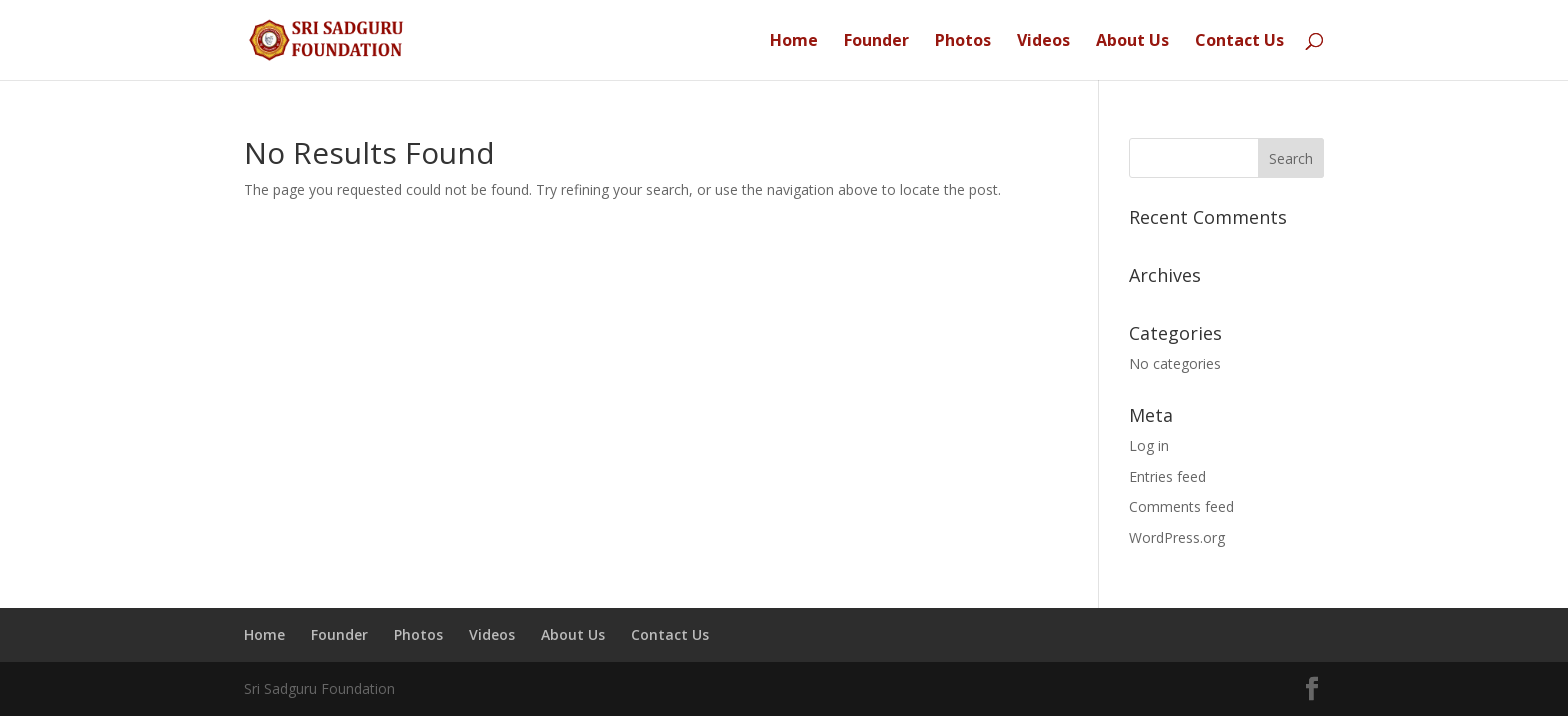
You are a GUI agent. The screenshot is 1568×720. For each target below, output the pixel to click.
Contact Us (1239, 42)
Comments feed (1181, 506)
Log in (1149, 445)
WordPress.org (1177, 537)
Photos (963, 42)
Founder (876, 42)
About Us (1132, 42)
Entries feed (1167, 476)
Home (794, 42)
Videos (1043, 42)
